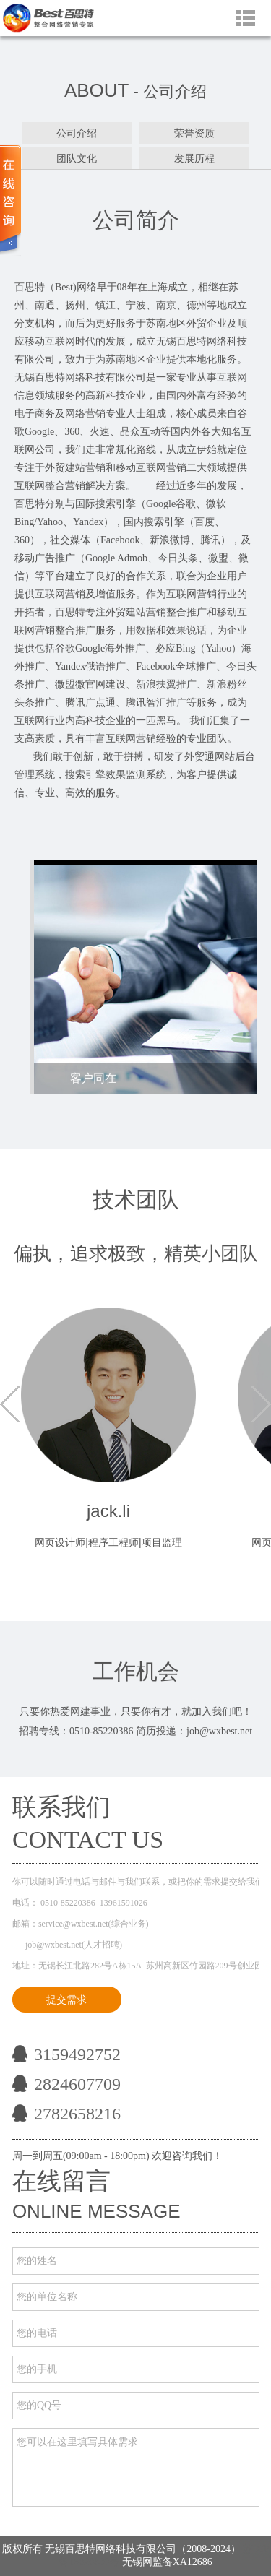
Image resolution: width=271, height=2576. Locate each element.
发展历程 (194, 158)
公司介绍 (76, 133)
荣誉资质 (194, 133)
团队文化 (76, 158)
